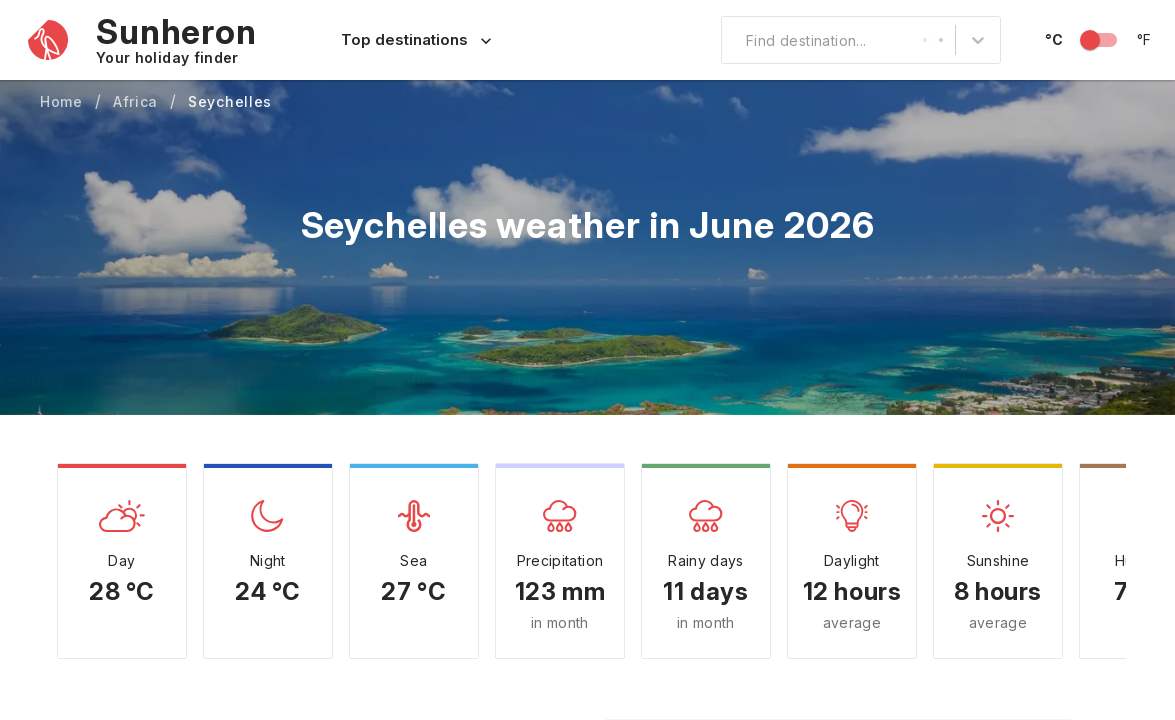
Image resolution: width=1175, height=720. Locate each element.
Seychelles (230, 101)
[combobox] (734, 40)
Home (61, 101)
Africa (135, 101)
